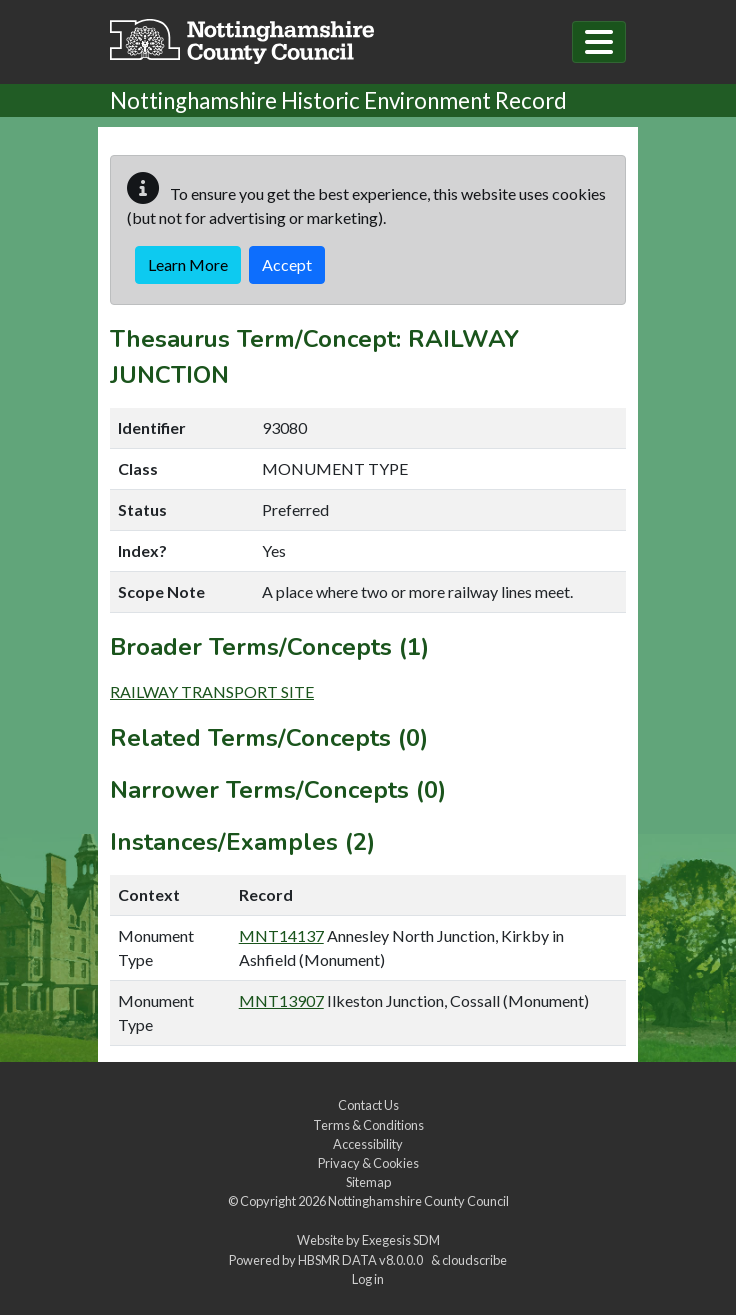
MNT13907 (281, 1000)
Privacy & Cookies (368, 1163)
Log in (368, 1279)
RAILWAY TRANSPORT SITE (212, 691)
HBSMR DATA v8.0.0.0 (362, 1260)
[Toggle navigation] (599, 42)
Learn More (188, 264)
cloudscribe (474, 1260)
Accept (287, 264)
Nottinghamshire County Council (418, 1201)
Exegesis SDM (401, 1240)
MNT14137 (281, 935)
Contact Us (368, 1105)
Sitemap (368, 1182)
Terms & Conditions (368, 1125)
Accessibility (368, 1144)
